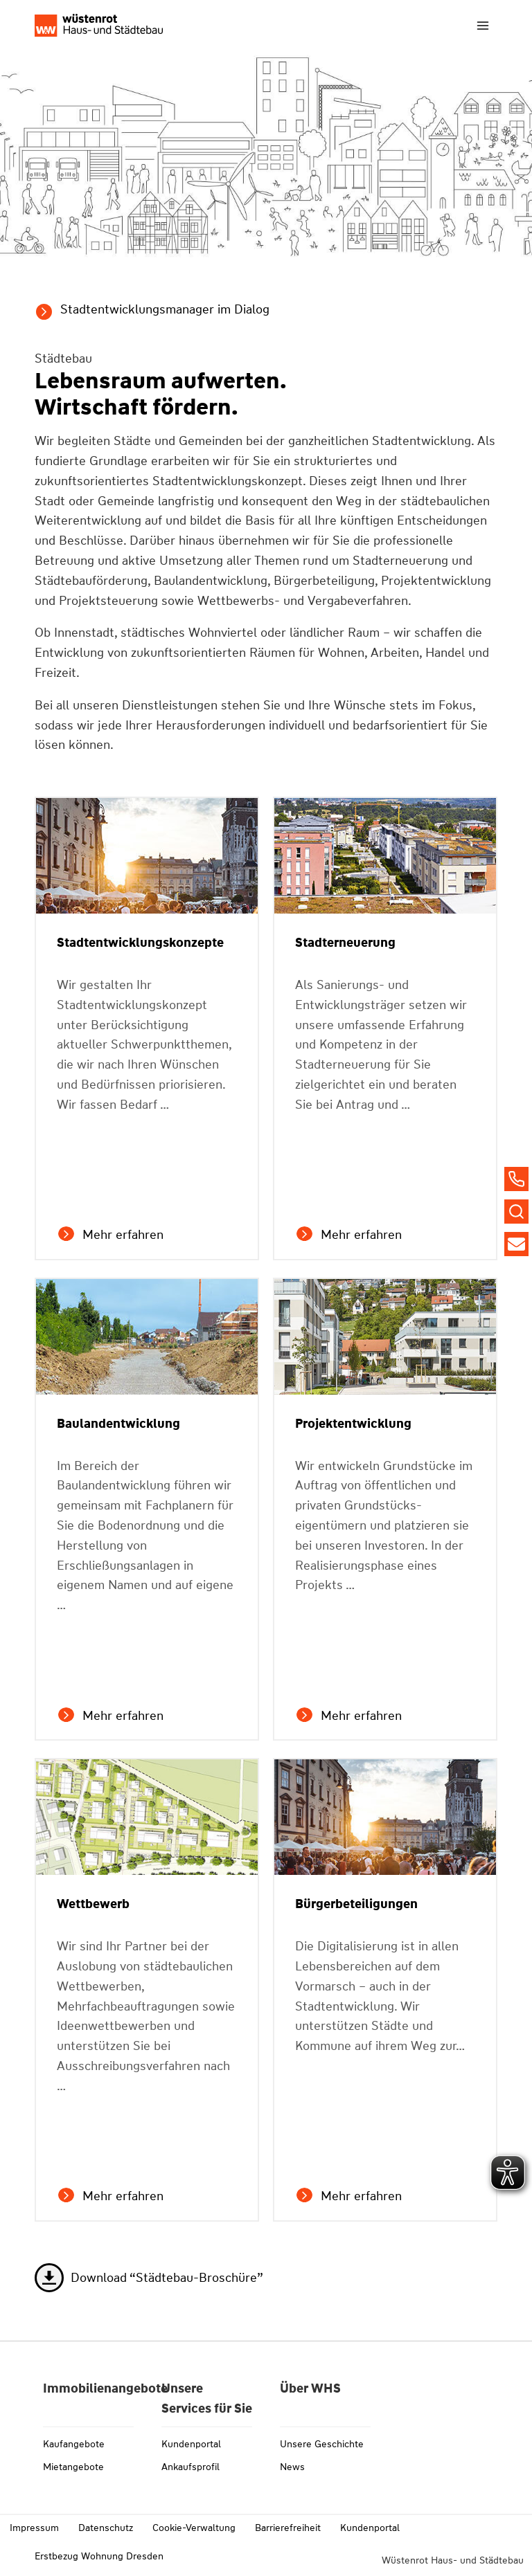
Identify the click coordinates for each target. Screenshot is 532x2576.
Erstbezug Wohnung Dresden (99, 2556)
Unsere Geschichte (322, 2444)
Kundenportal (191, 2444)
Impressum (34, 2527)
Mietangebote (73, 2466)
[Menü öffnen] (482, 25)
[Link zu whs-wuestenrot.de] (99, 25)
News (292, 2466)
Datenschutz (105, 2527)
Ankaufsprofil (190, 2466)
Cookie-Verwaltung (194, 2527)
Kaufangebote (74, 2444)
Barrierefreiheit (288, 2527)
